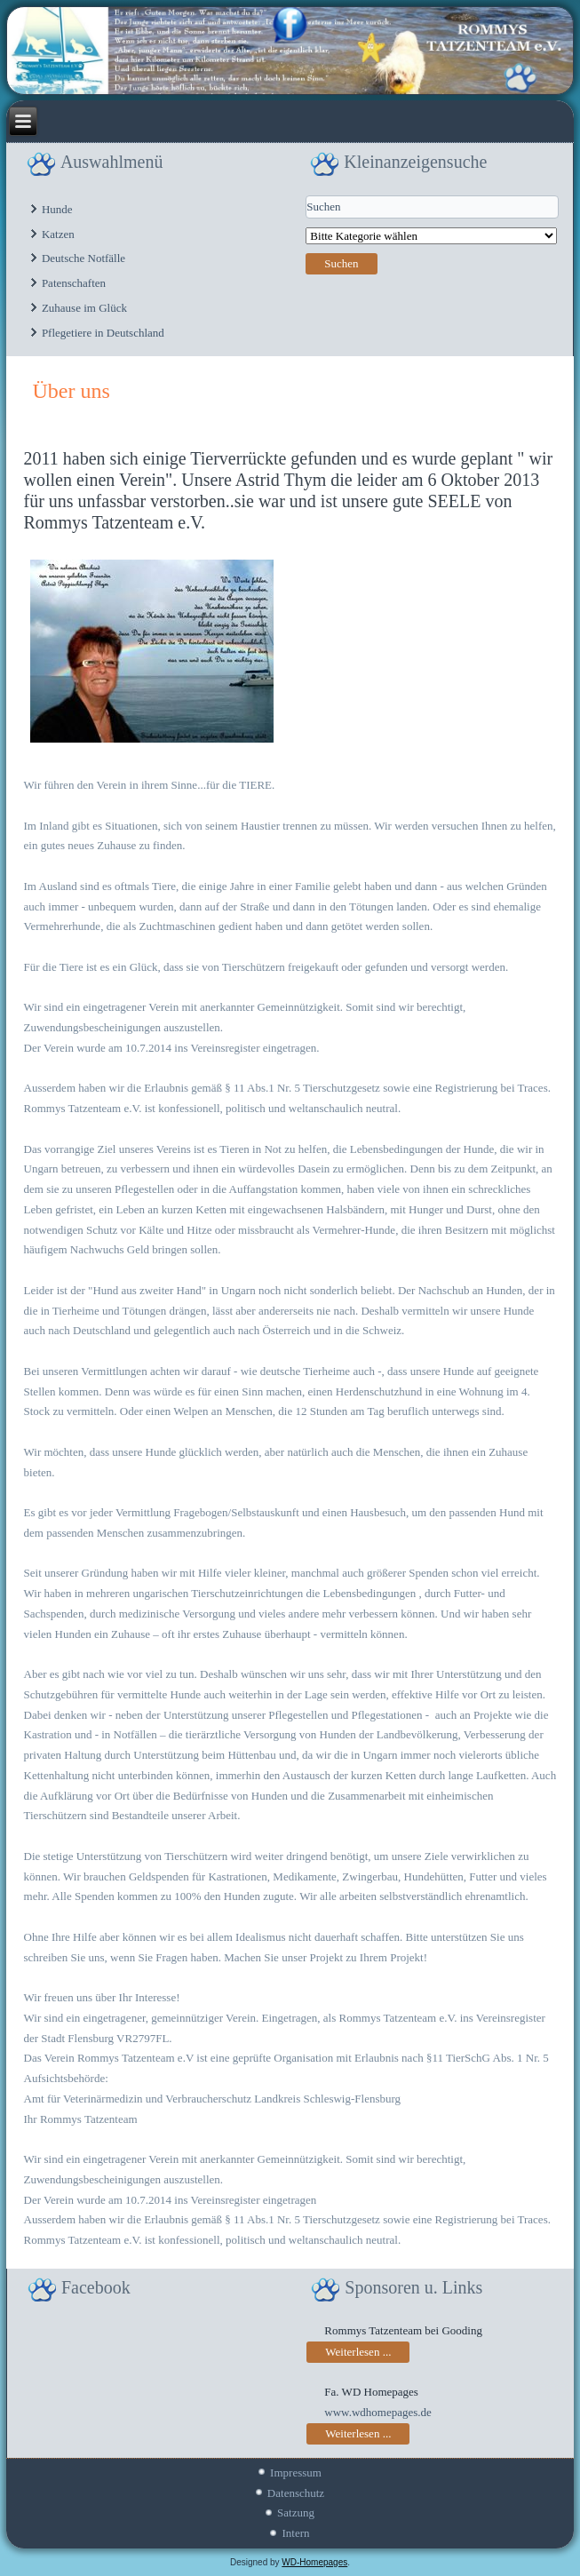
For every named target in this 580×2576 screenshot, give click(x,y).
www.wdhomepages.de (377, 2412)
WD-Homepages (314, 2562)
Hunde (57, 209)
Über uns (71, 390)
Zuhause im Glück (84, 307)
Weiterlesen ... (358, 2351)
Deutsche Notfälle (83, 258)
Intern (295, 2533)
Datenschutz (295, 2493)
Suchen (341, 263)
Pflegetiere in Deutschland (103, 332)
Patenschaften (74, 283)
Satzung (295, 2512)
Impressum (296, 2472)
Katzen (58, 234)
